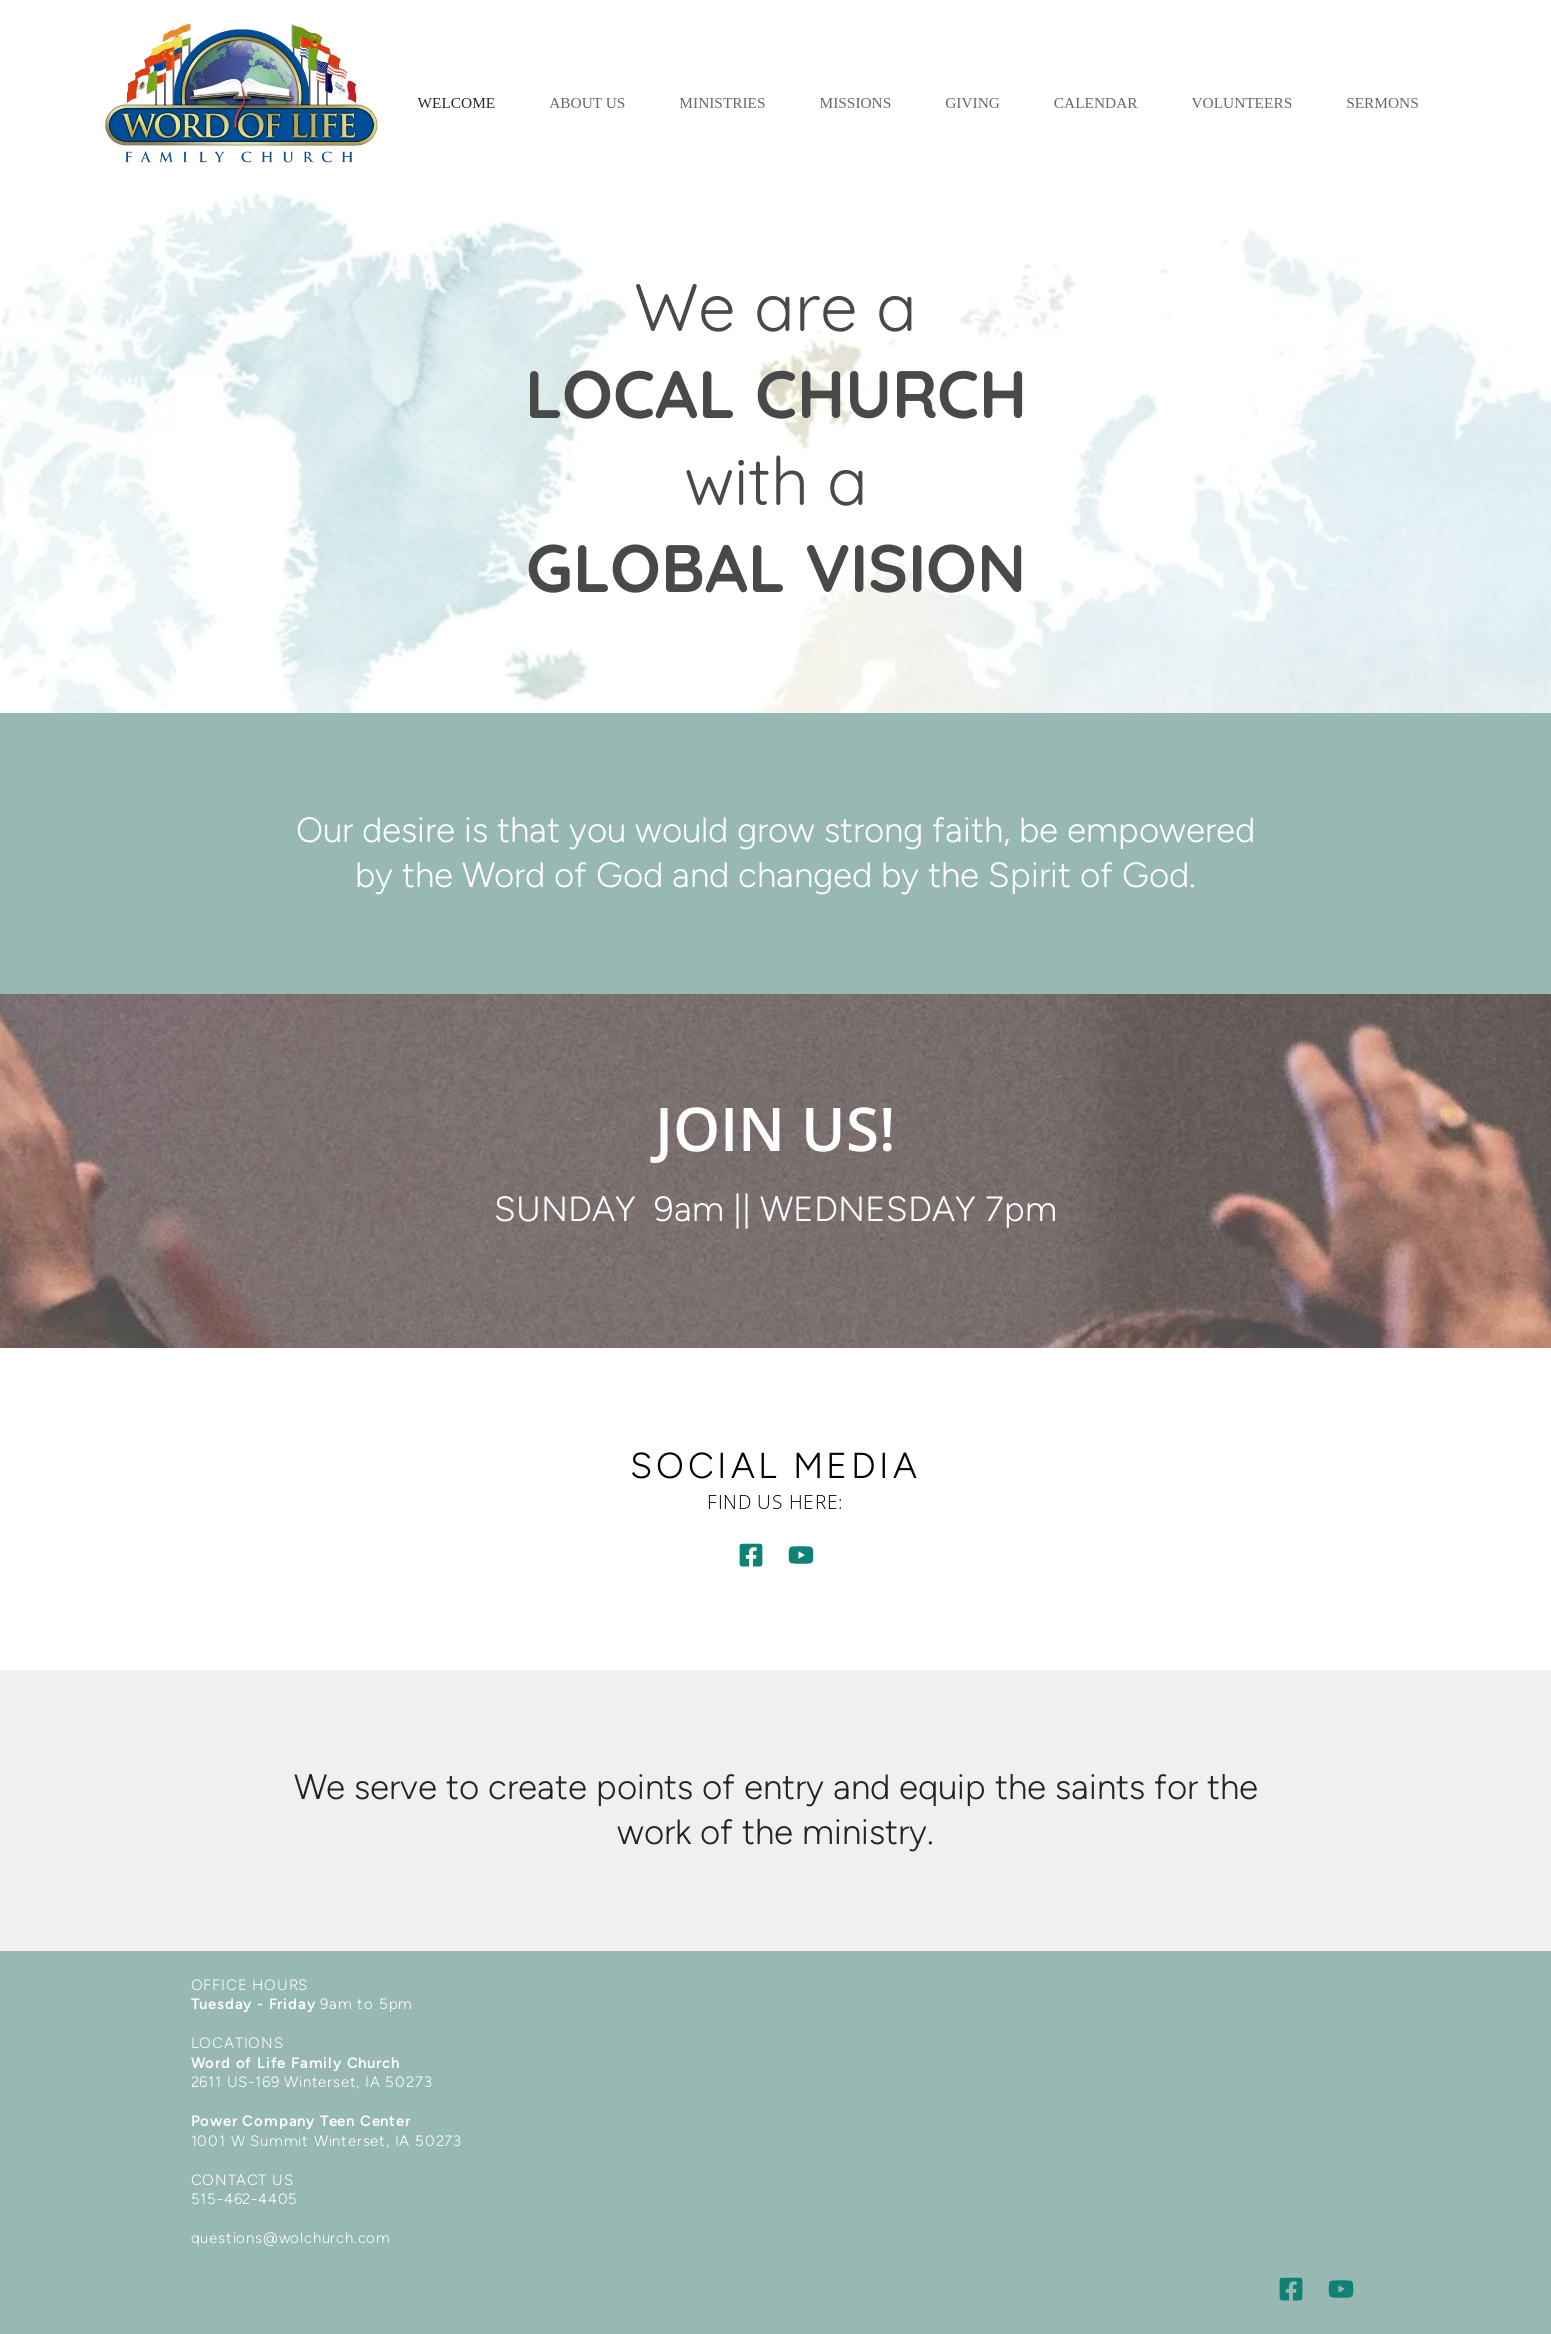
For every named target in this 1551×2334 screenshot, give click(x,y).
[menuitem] (457, 102)
